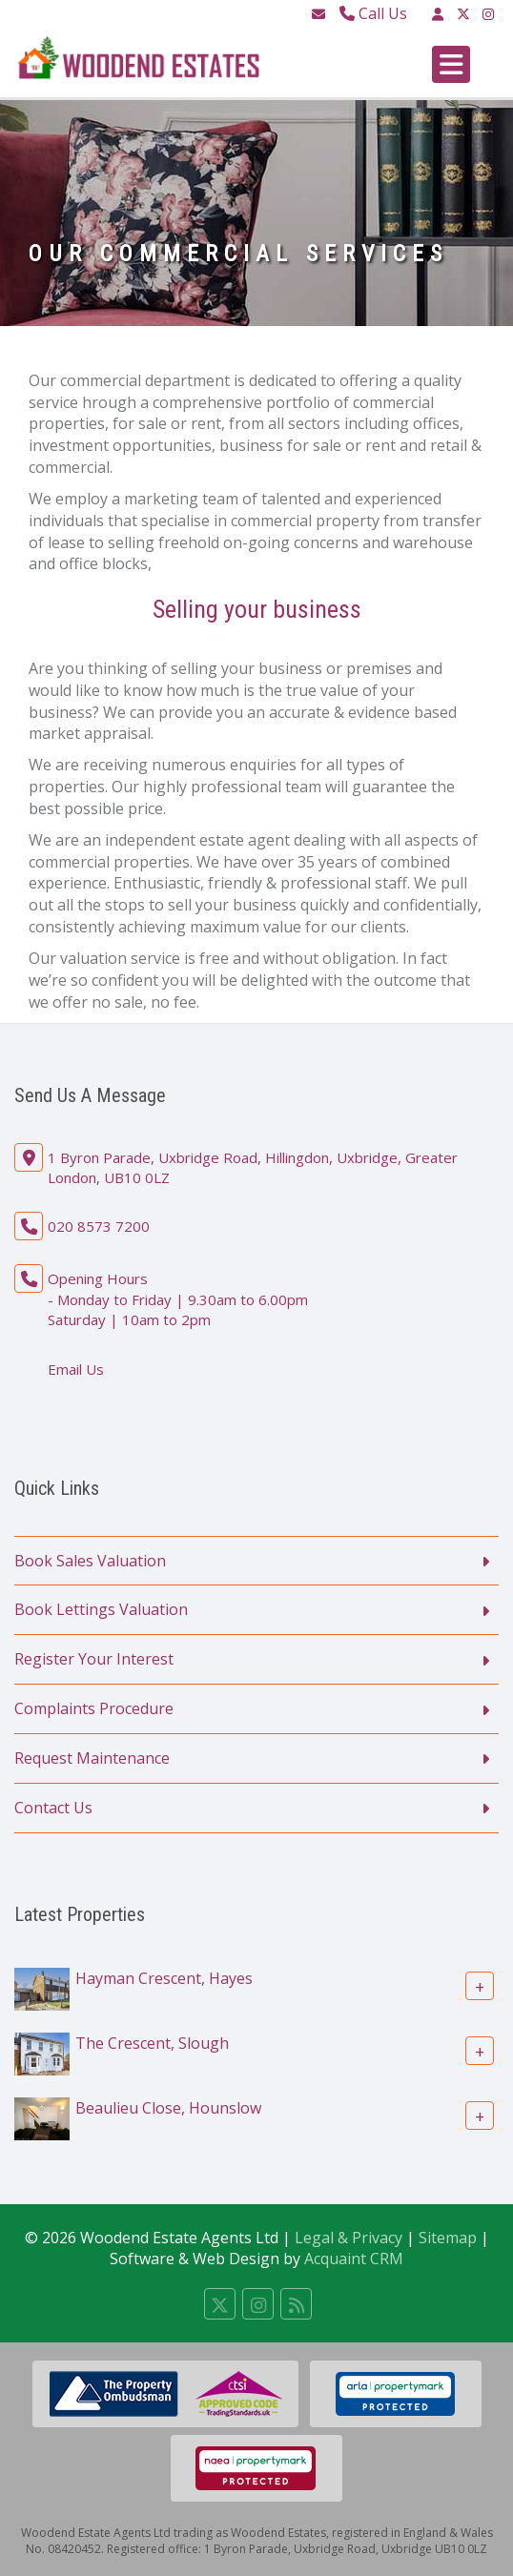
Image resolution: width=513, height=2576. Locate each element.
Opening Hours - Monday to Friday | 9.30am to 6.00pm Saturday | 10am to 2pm (178, 1299)
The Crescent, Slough (152, 2042)
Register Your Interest (94, 1658)
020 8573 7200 (99, 1226)
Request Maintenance (92, 1758)
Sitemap (448, 2237)
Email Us (76, 1369)
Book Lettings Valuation (101, 1609)
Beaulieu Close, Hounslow (168, 2106)
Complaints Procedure (94, 1708)
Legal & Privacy (348, 2237)
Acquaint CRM (353, 2258)
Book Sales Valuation (90, 1560)
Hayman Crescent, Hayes (164, 1977)
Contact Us (53, 1807)
